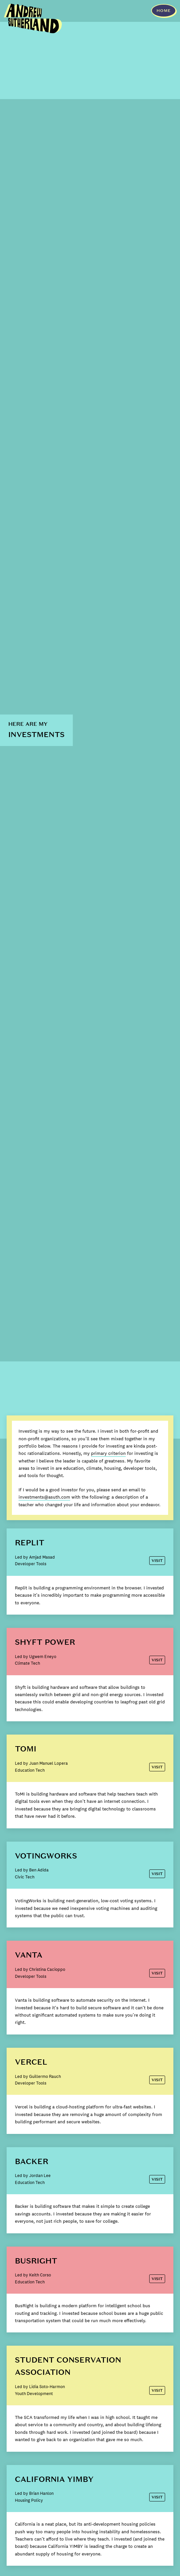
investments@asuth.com (44, 1497)
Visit (157, 1560)
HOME (164, 10)
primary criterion (108, 1453)
